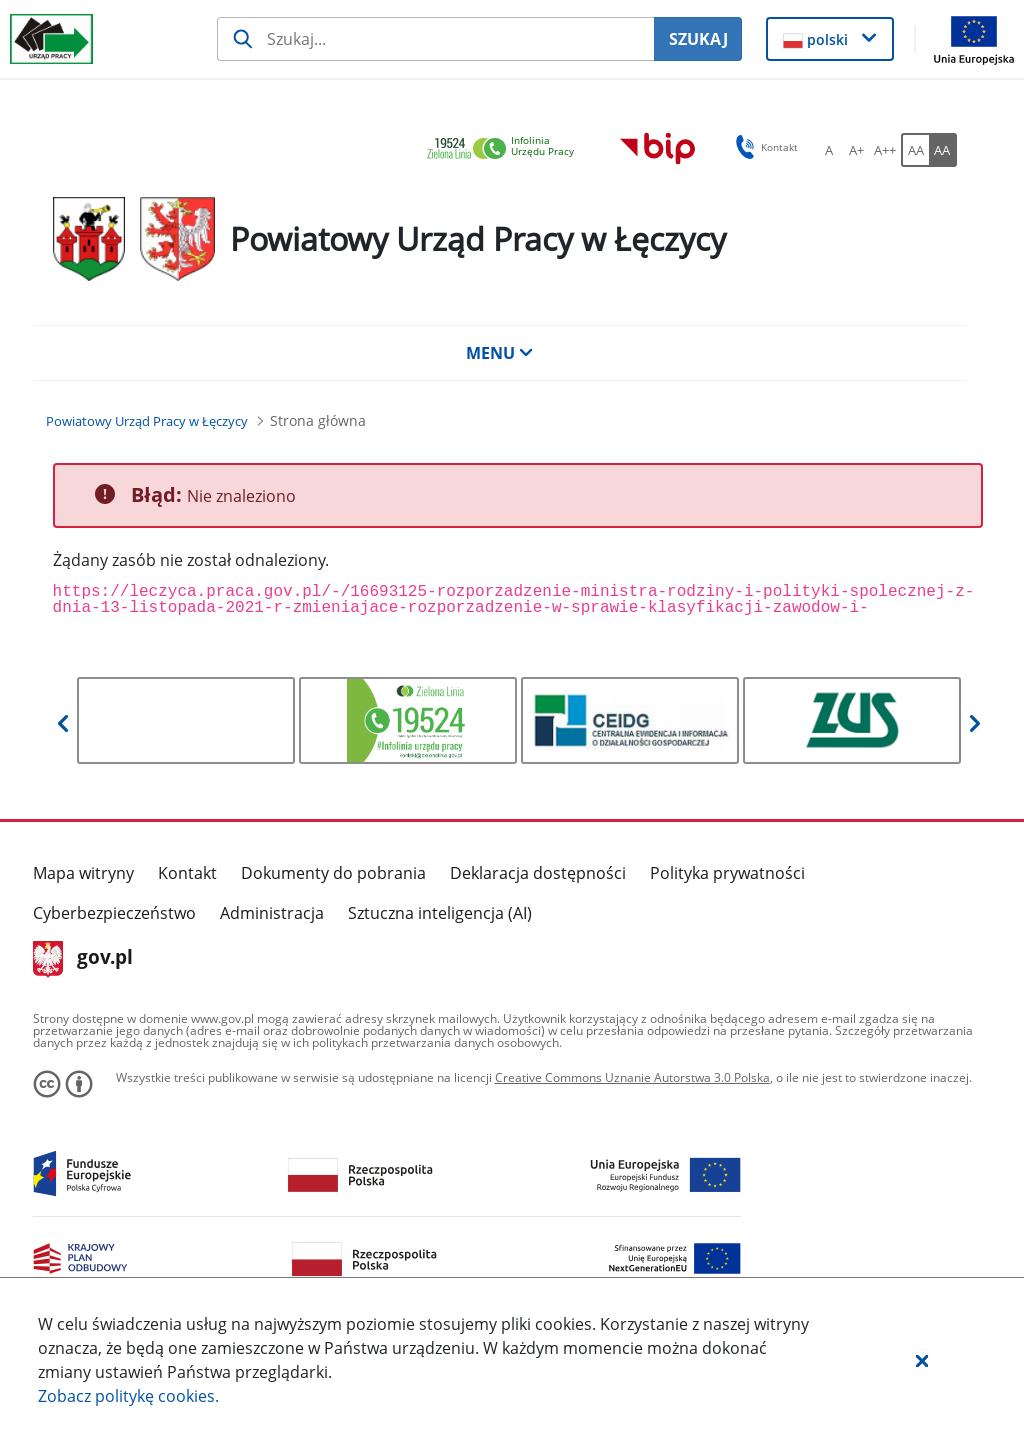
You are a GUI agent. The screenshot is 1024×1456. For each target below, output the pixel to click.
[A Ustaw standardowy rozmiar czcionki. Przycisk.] (829, 150)
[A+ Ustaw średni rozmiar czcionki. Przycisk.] (857, 150)
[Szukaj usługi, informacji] (435, 39)
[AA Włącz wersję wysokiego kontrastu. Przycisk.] (943, 150)
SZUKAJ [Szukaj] (698, 39)
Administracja (272, 913)
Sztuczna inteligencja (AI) (440, 913)
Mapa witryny (83, 873)
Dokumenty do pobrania (333, 873)
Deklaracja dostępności (538, 873)
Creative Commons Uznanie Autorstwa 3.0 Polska (632, 1077)
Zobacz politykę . (128, 1396)
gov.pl (83, 959)
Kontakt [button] (763, 147)
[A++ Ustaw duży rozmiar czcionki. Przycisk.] (885, 150)
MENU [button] (500, 353)
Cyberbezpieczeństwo (114, 913)
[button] (922, 1360)
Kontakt (187, 873)
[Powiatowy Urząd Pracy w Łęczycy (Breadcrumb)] (147, 421)
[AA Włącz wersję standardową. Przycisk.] (915, 150)
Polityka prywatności (727, 873)
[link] (506, 149)
